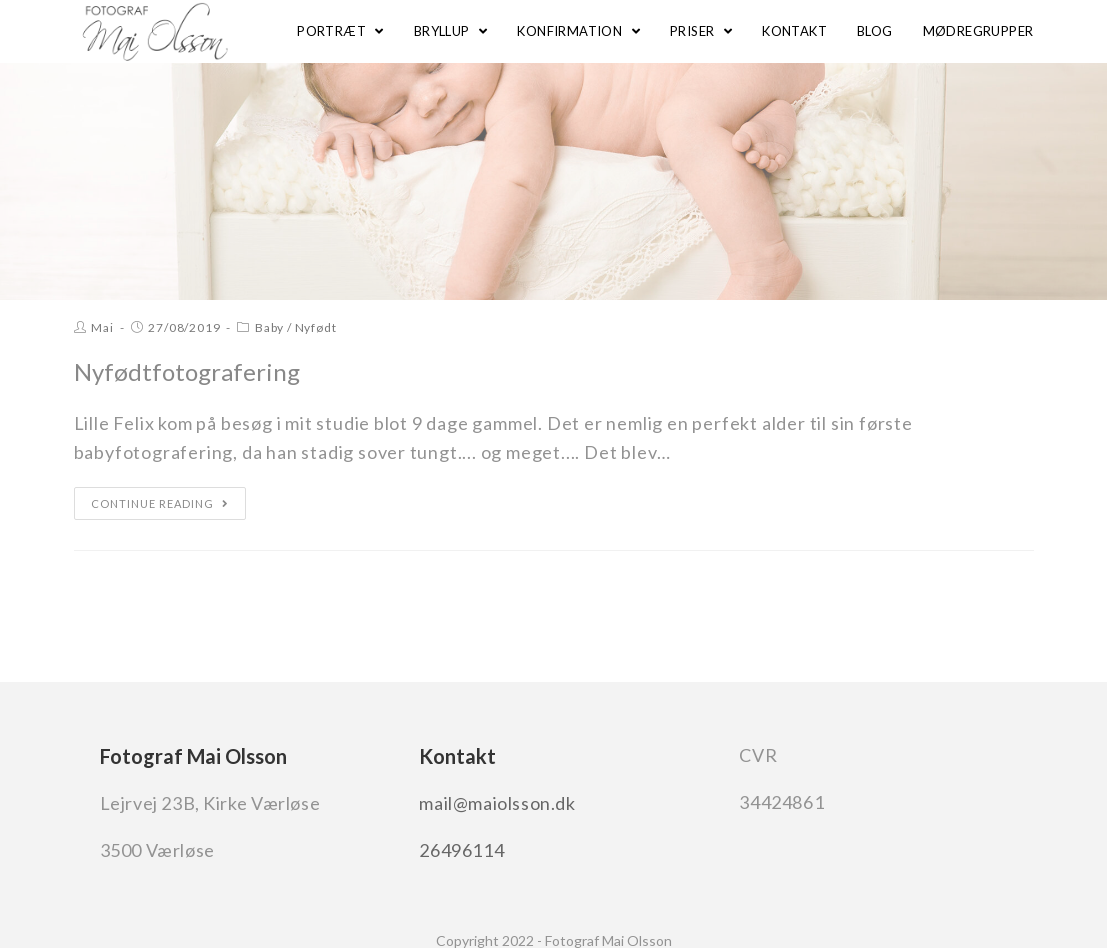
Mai (102, 327)
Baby (269, 327)
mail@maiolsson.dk (497, 803)
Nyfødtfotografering (187, 371)
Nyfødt (316, 327)
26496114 (461, 850)
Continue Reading (160, 503)
